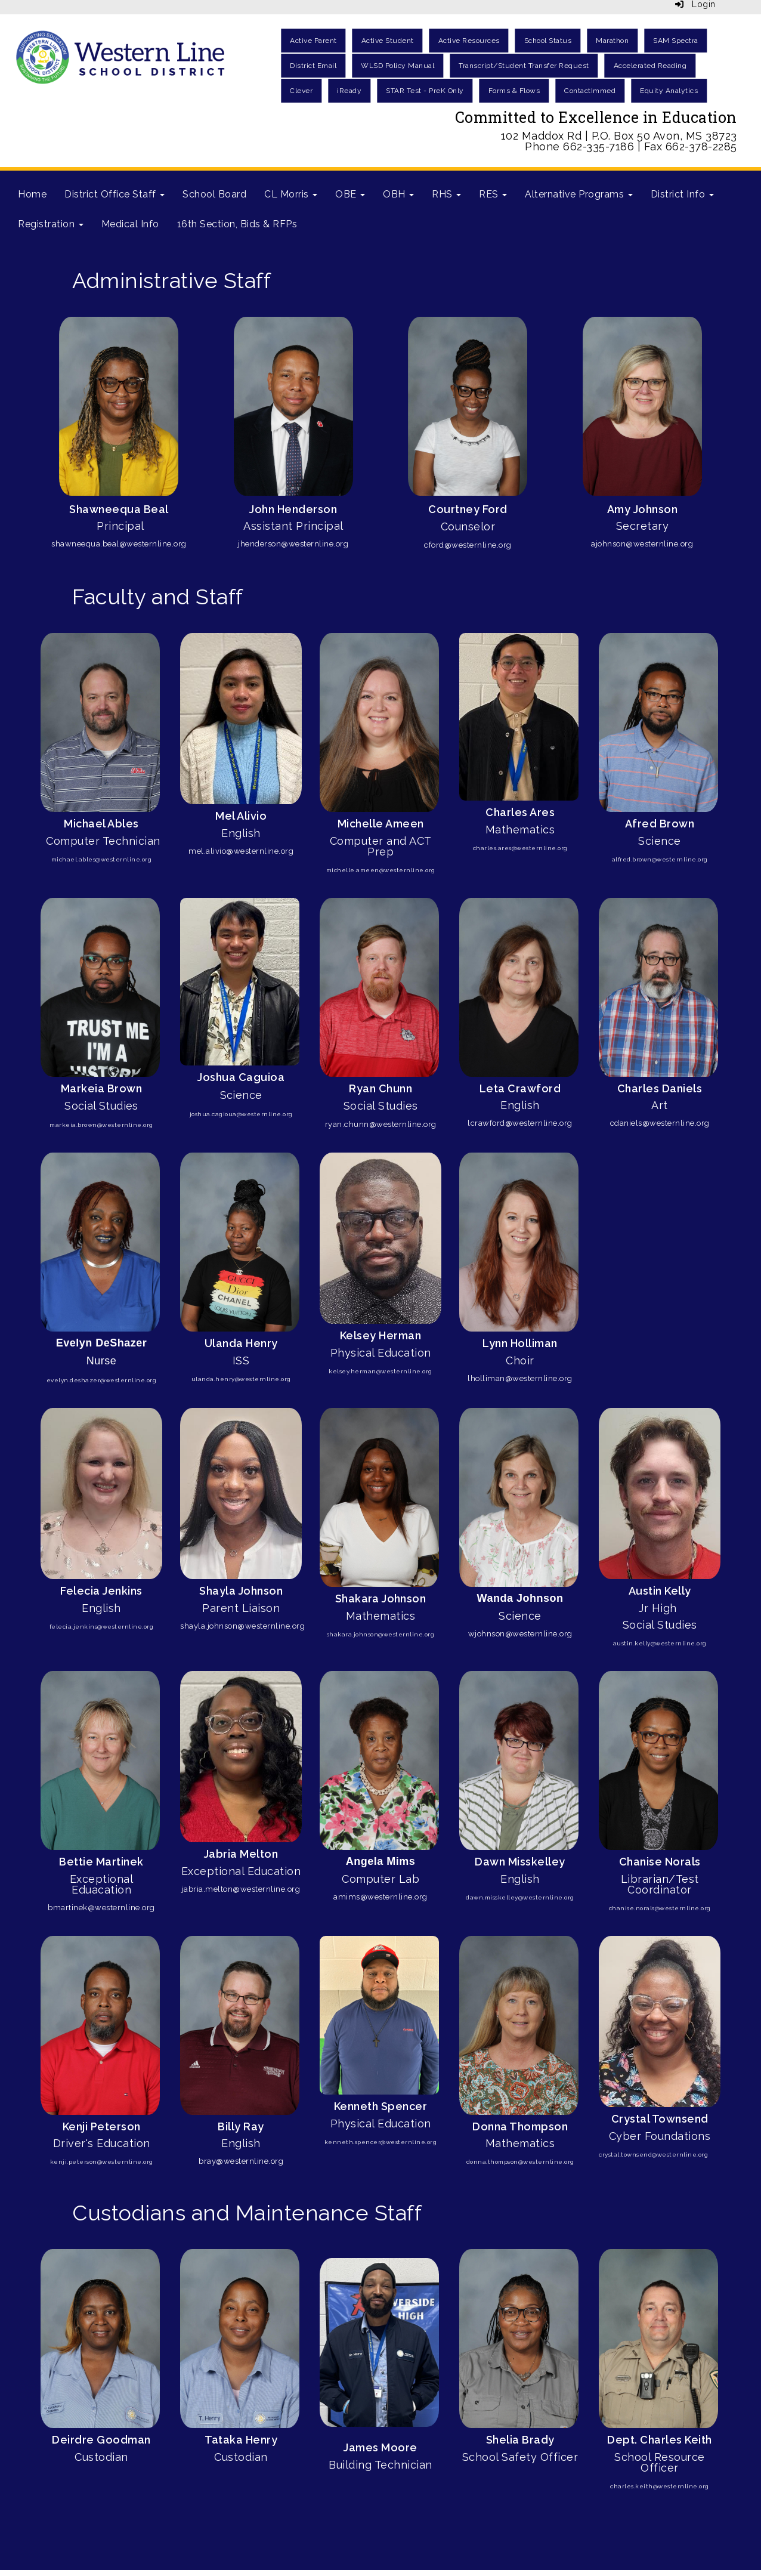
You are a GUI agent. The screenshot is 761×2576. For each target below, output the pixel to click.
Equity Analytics (669, 91)
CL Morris (290, 194)
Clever (301, 91)
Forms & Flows (514, 91)
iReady (349, 91)
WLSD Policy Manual (397, 65)
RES (493, 194)
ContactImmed (589, 91)
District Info (682, 194)
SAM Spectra (675, 40)
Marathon (612, 40)
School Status (548, 40)
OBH (398, 194)
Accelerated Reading (650, 65)
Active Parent (313, 40)
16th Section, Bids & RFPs (237, 224)
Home (32, 194)
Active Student (387, 40)
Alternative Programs (579, 194)
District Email (313, 65)
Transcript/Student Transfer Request (524, 65)
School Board (214, 194)
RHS (446, 194)
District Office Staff (114, 194)
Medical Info (130, 224)
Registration (50, 224)
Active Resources (469, 40)
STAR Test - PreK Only (425, 91)
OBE (350, 194)
